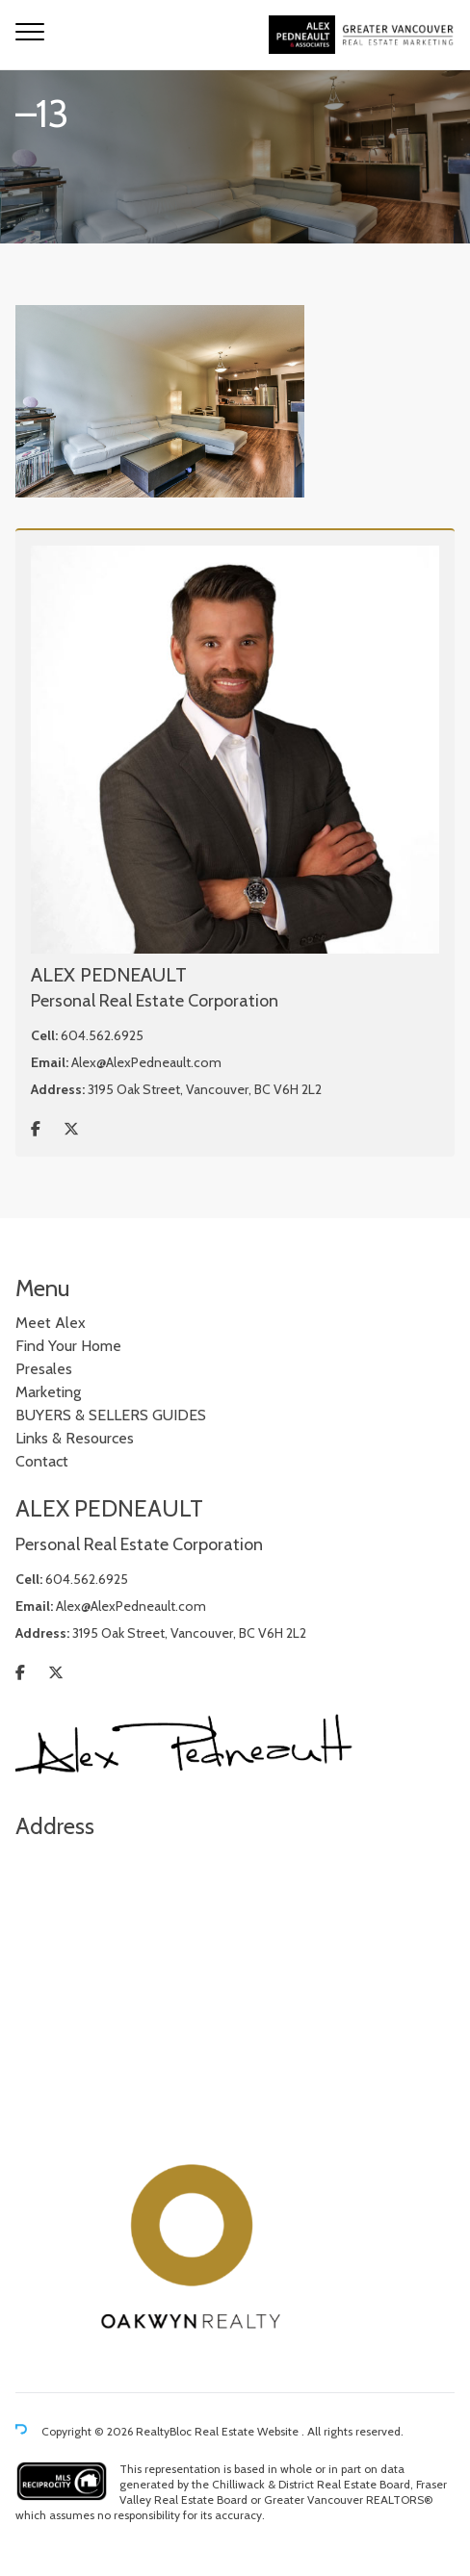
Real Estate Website (248, 2432)
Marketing (48, 1392)
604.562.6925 (102, 1035)
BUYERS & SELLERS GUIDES (110, 1415)
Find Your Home (68, 1346)
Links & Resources (74, 1438)
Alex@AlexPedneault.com (146, 1062)
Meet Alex (50, 1323)
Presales (43, 1369)
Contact (41, 1461)
